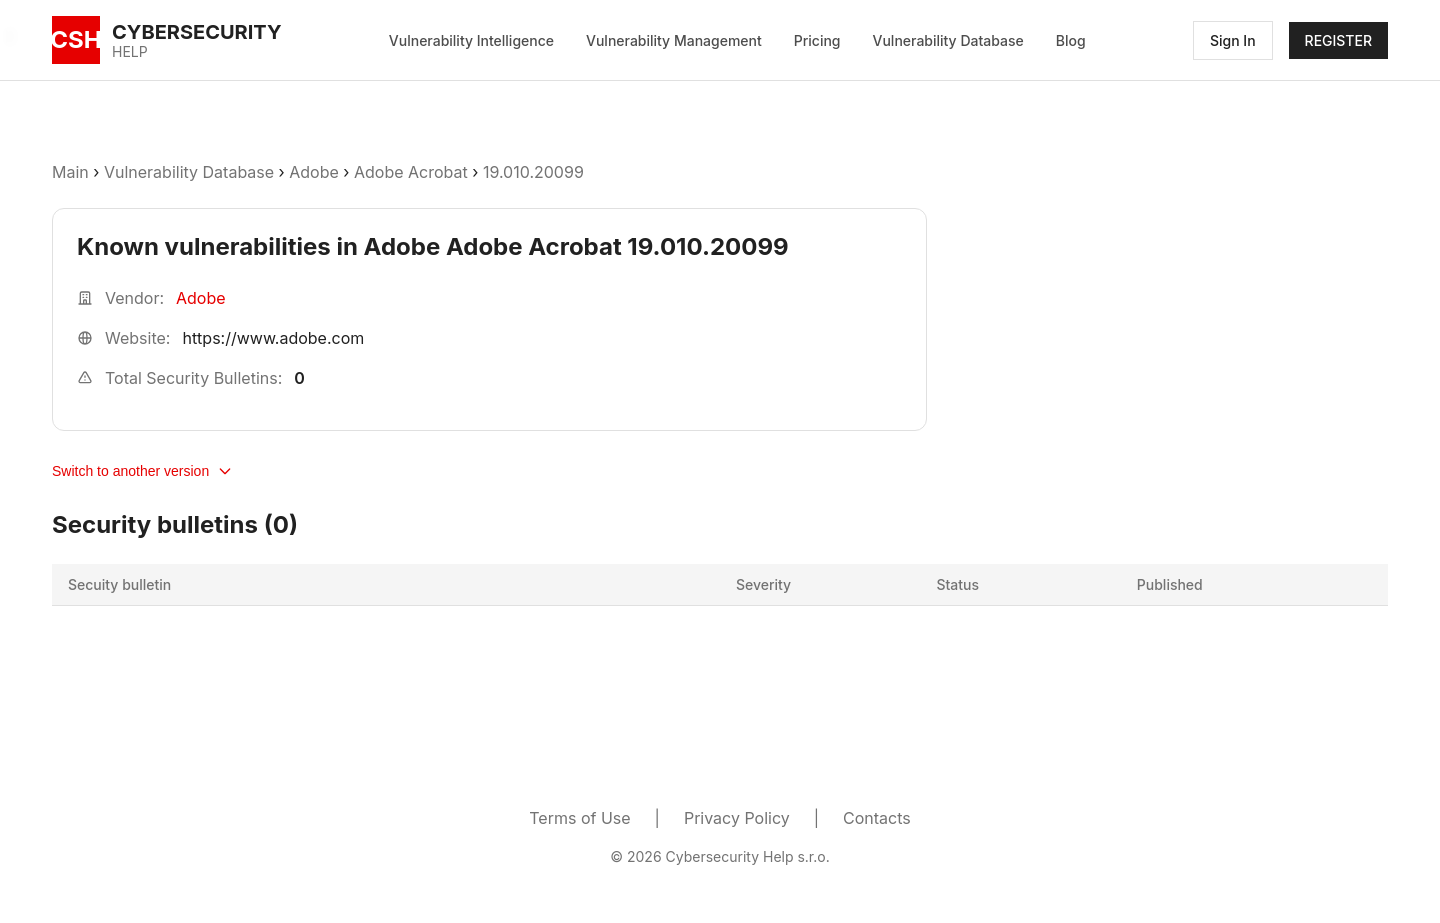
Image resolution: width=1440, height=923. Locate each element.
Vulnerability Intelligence (471, 40)
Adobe (314, 172)
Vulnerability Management (674, 40)
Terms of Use (579, 818)
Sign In (1233, 40)
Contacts (877, 818)
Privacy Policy (737, 818)
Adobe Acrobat (411, 172)
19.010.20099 (533, 172)
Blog (1071, 40)
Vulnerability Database (948, 40)
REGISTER (1338, 40)
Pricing (817, 40)
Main (70, 172)
